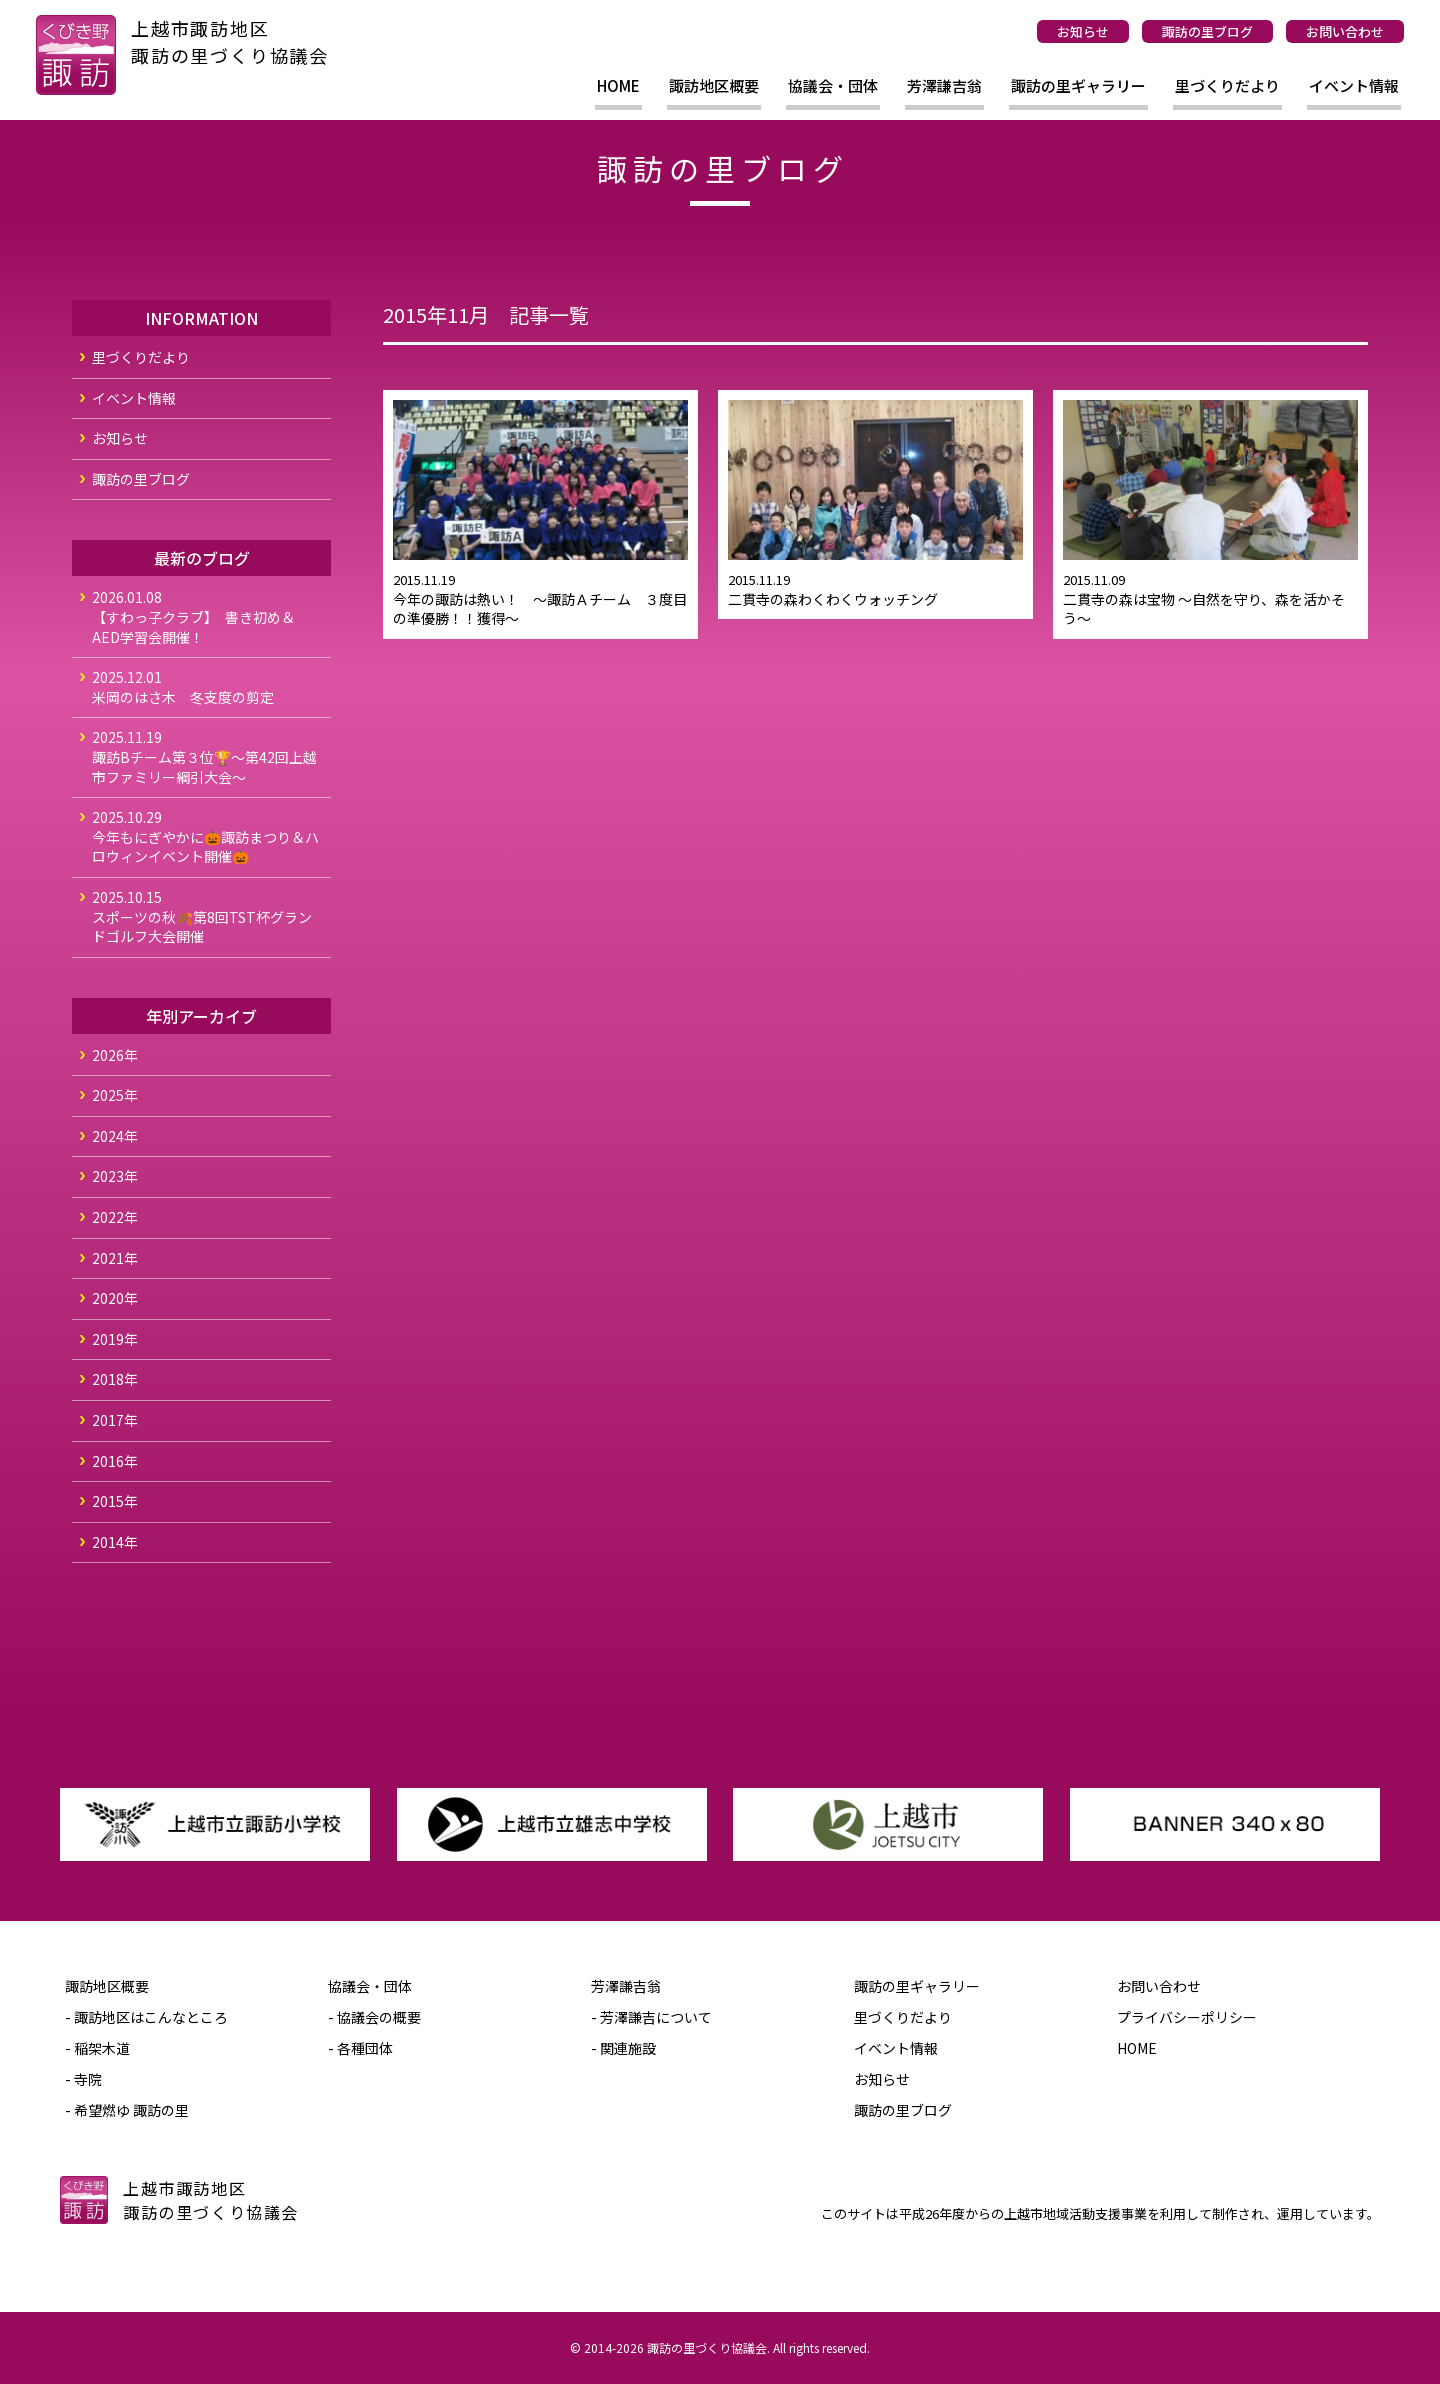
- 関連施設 (623, 2048)
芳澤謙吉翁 (944, 85)
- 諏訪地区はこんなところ (146, 2017)
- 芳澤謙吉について (651, 2017)
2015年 (115, 1501)
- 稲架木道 (97, 2048)
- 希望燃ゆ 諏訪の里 (127, 2110)
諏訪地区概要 (714, 85)
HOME (618, 85)
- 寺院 (83, 2079)
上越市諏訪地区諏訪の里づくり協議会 (230, 41)
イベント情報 (1354, 85)
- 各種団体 (360, 2048)
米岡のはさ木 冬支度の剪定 (206, 687)
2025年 (115, 1095)
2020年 (115, 1298)
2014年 (115, 1542)
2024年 (115, 1136)
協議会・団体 (833, 85)
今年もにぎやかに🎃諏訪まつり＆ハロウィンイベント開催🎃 (206, 836)
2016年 (115, 1461)
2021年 (115, 1258)
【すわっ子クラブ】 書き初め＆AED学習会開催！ (206, 616)
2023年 (115, 1176)
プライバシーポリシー (1187, 2017)
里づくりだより (1227, 85)
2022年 (115, 1217)
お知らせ (1083, 31)
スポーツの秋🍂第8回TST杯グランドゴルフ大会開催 (206, 916)
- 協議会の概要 (374, 2017)
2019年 (115, 1339)
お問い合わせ (1345, 31)
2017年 (115, 1420)
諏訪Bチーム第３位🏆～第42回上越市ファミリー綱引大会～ (206, 756)
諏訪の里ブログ (1207, 31)
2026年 (115, 1055)
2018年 (115, 1379)
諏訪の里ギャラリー (1078, 85)
